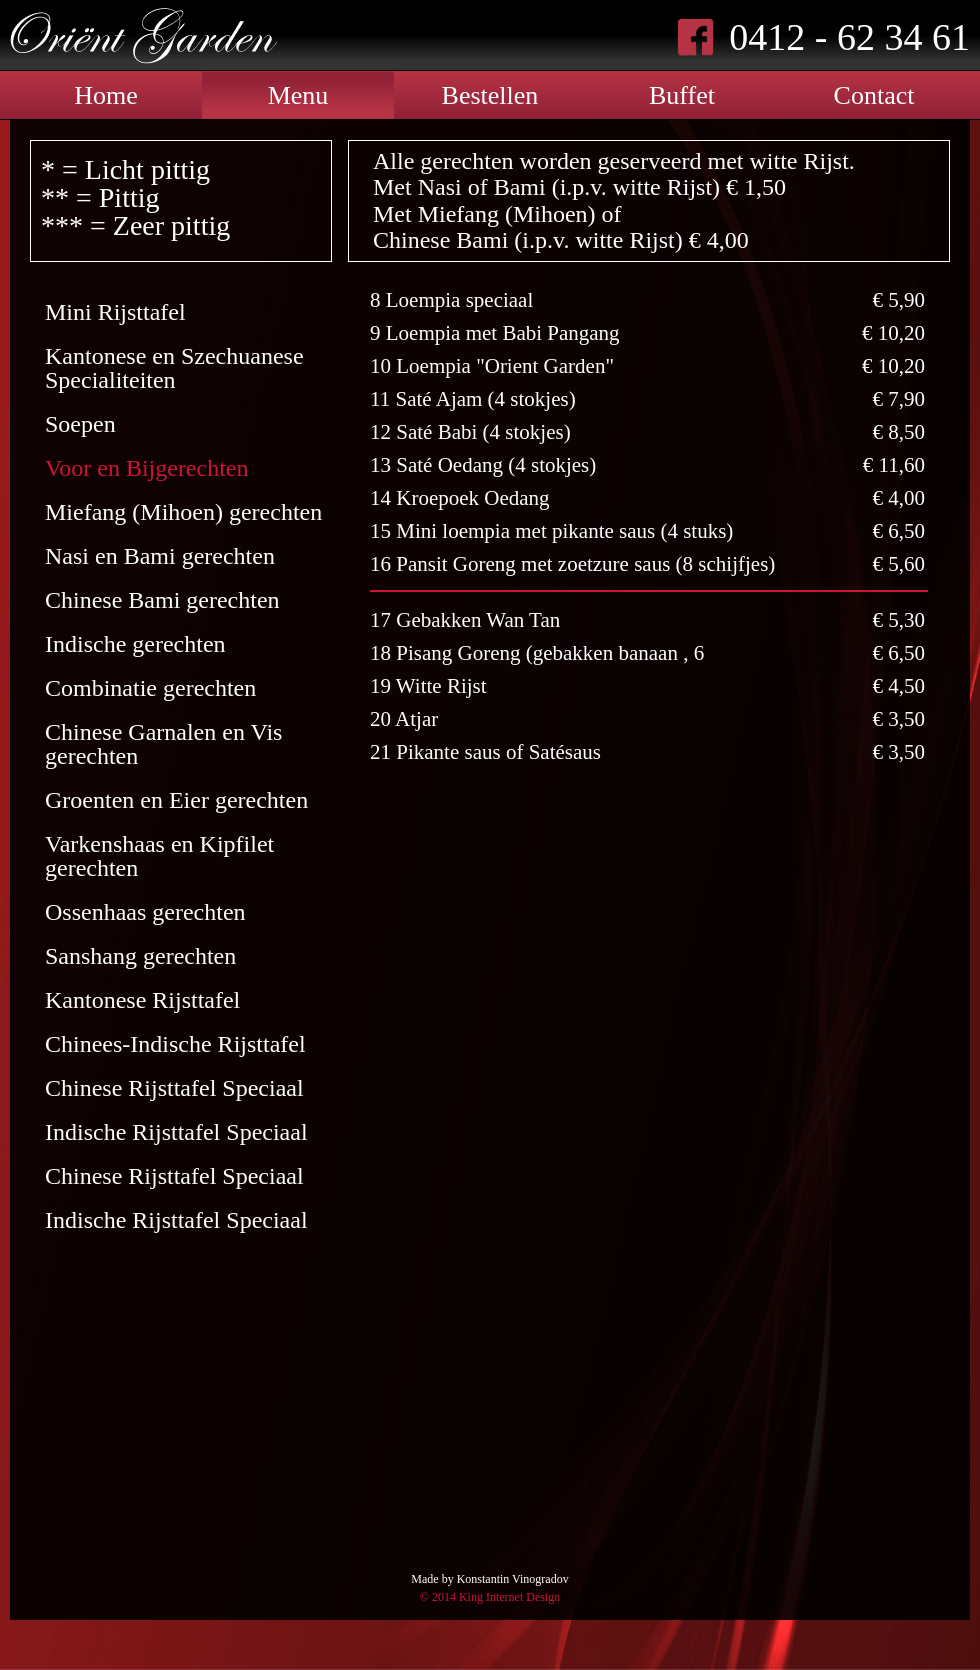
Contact (874, 95)
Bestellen (490, 95)
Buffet (682, 95)
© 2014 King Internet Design (490, 1597)
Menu (298, 95)
